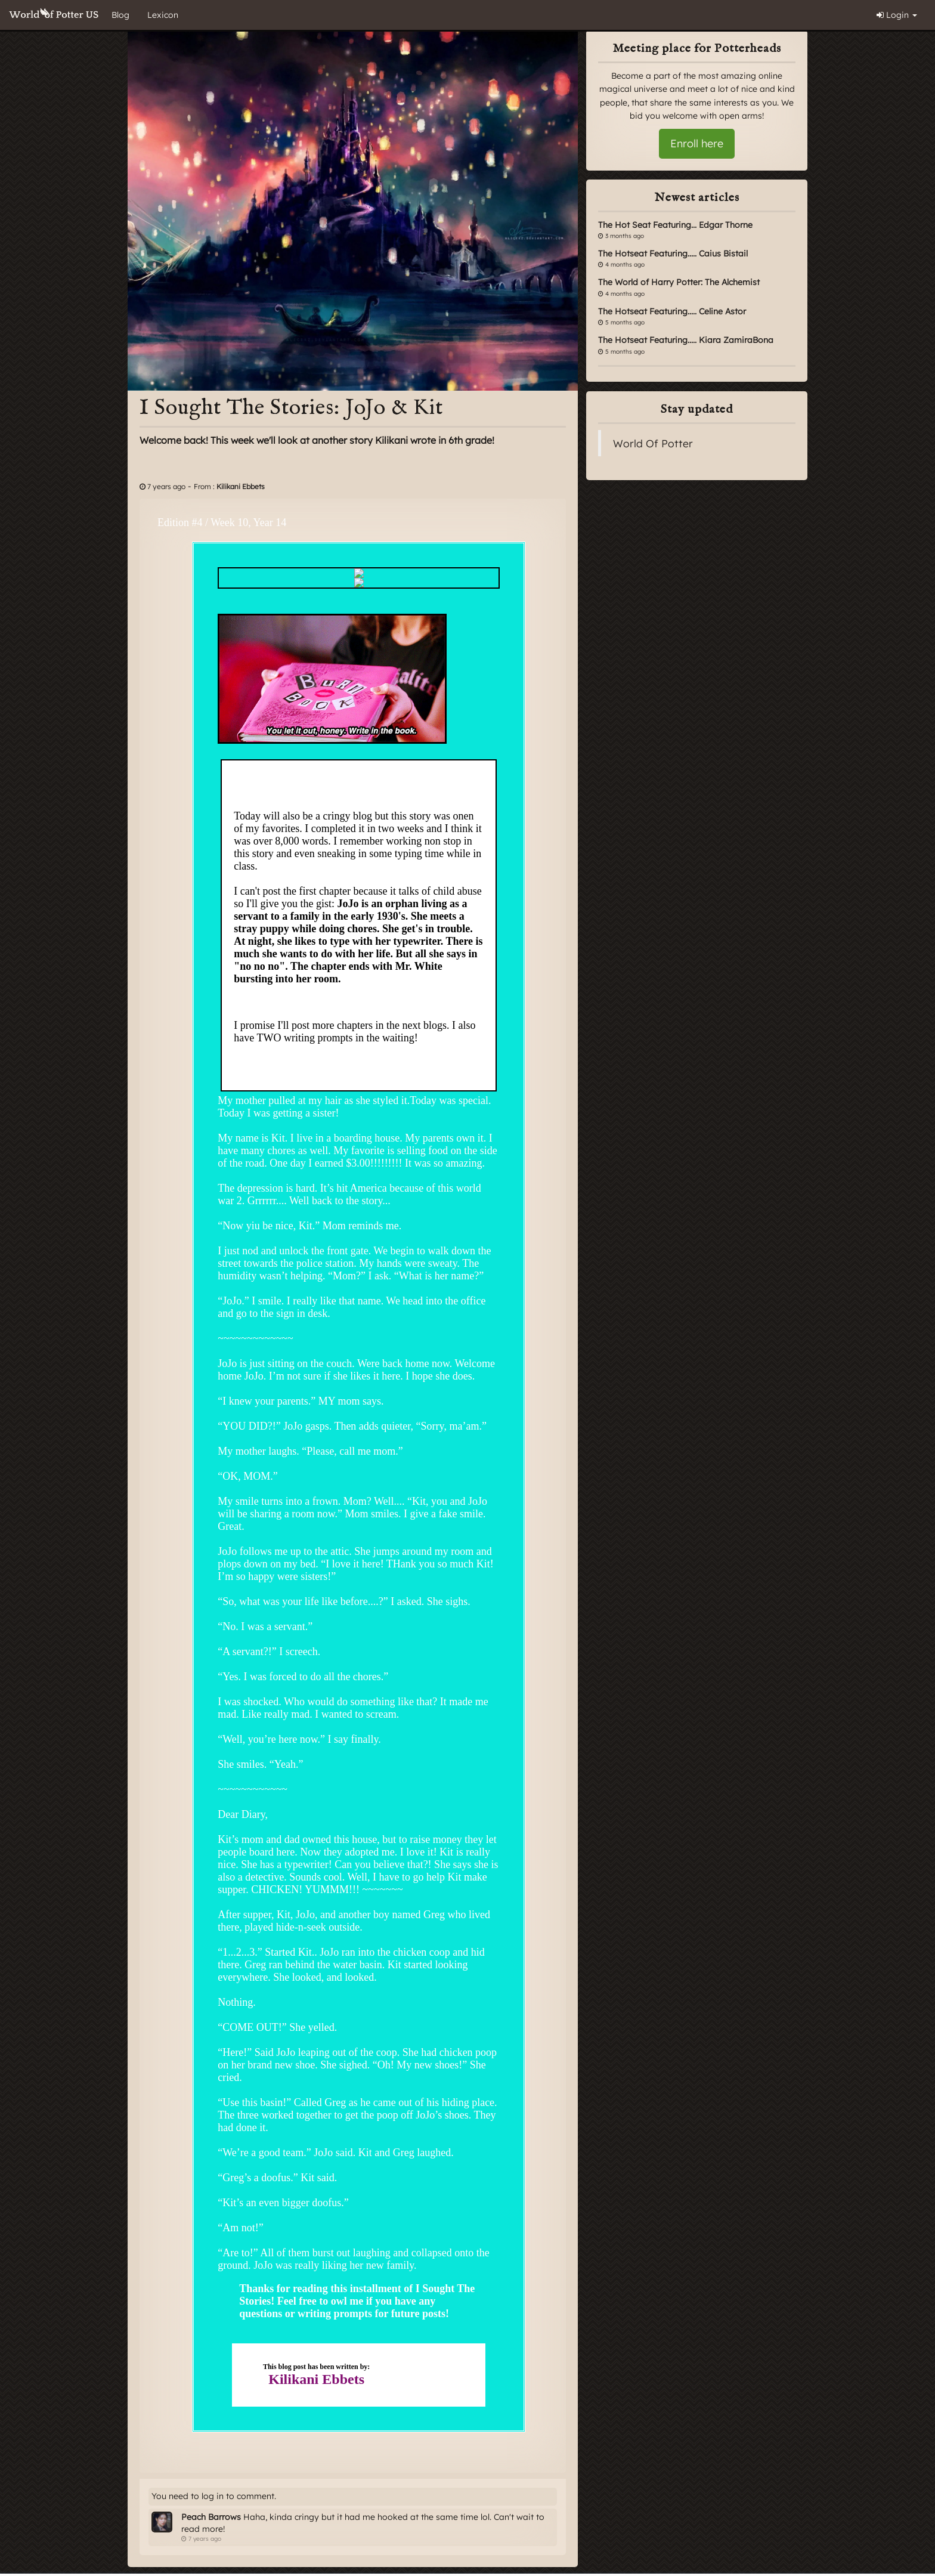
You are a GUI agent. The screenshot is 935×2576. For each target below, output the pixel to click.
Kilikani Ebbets (240, 486)
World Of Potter (653, 443)
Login (897, 15)
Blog (120, 15)
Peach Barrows (211, 2517)
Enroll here (696, 143)
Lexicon (162, 15)
